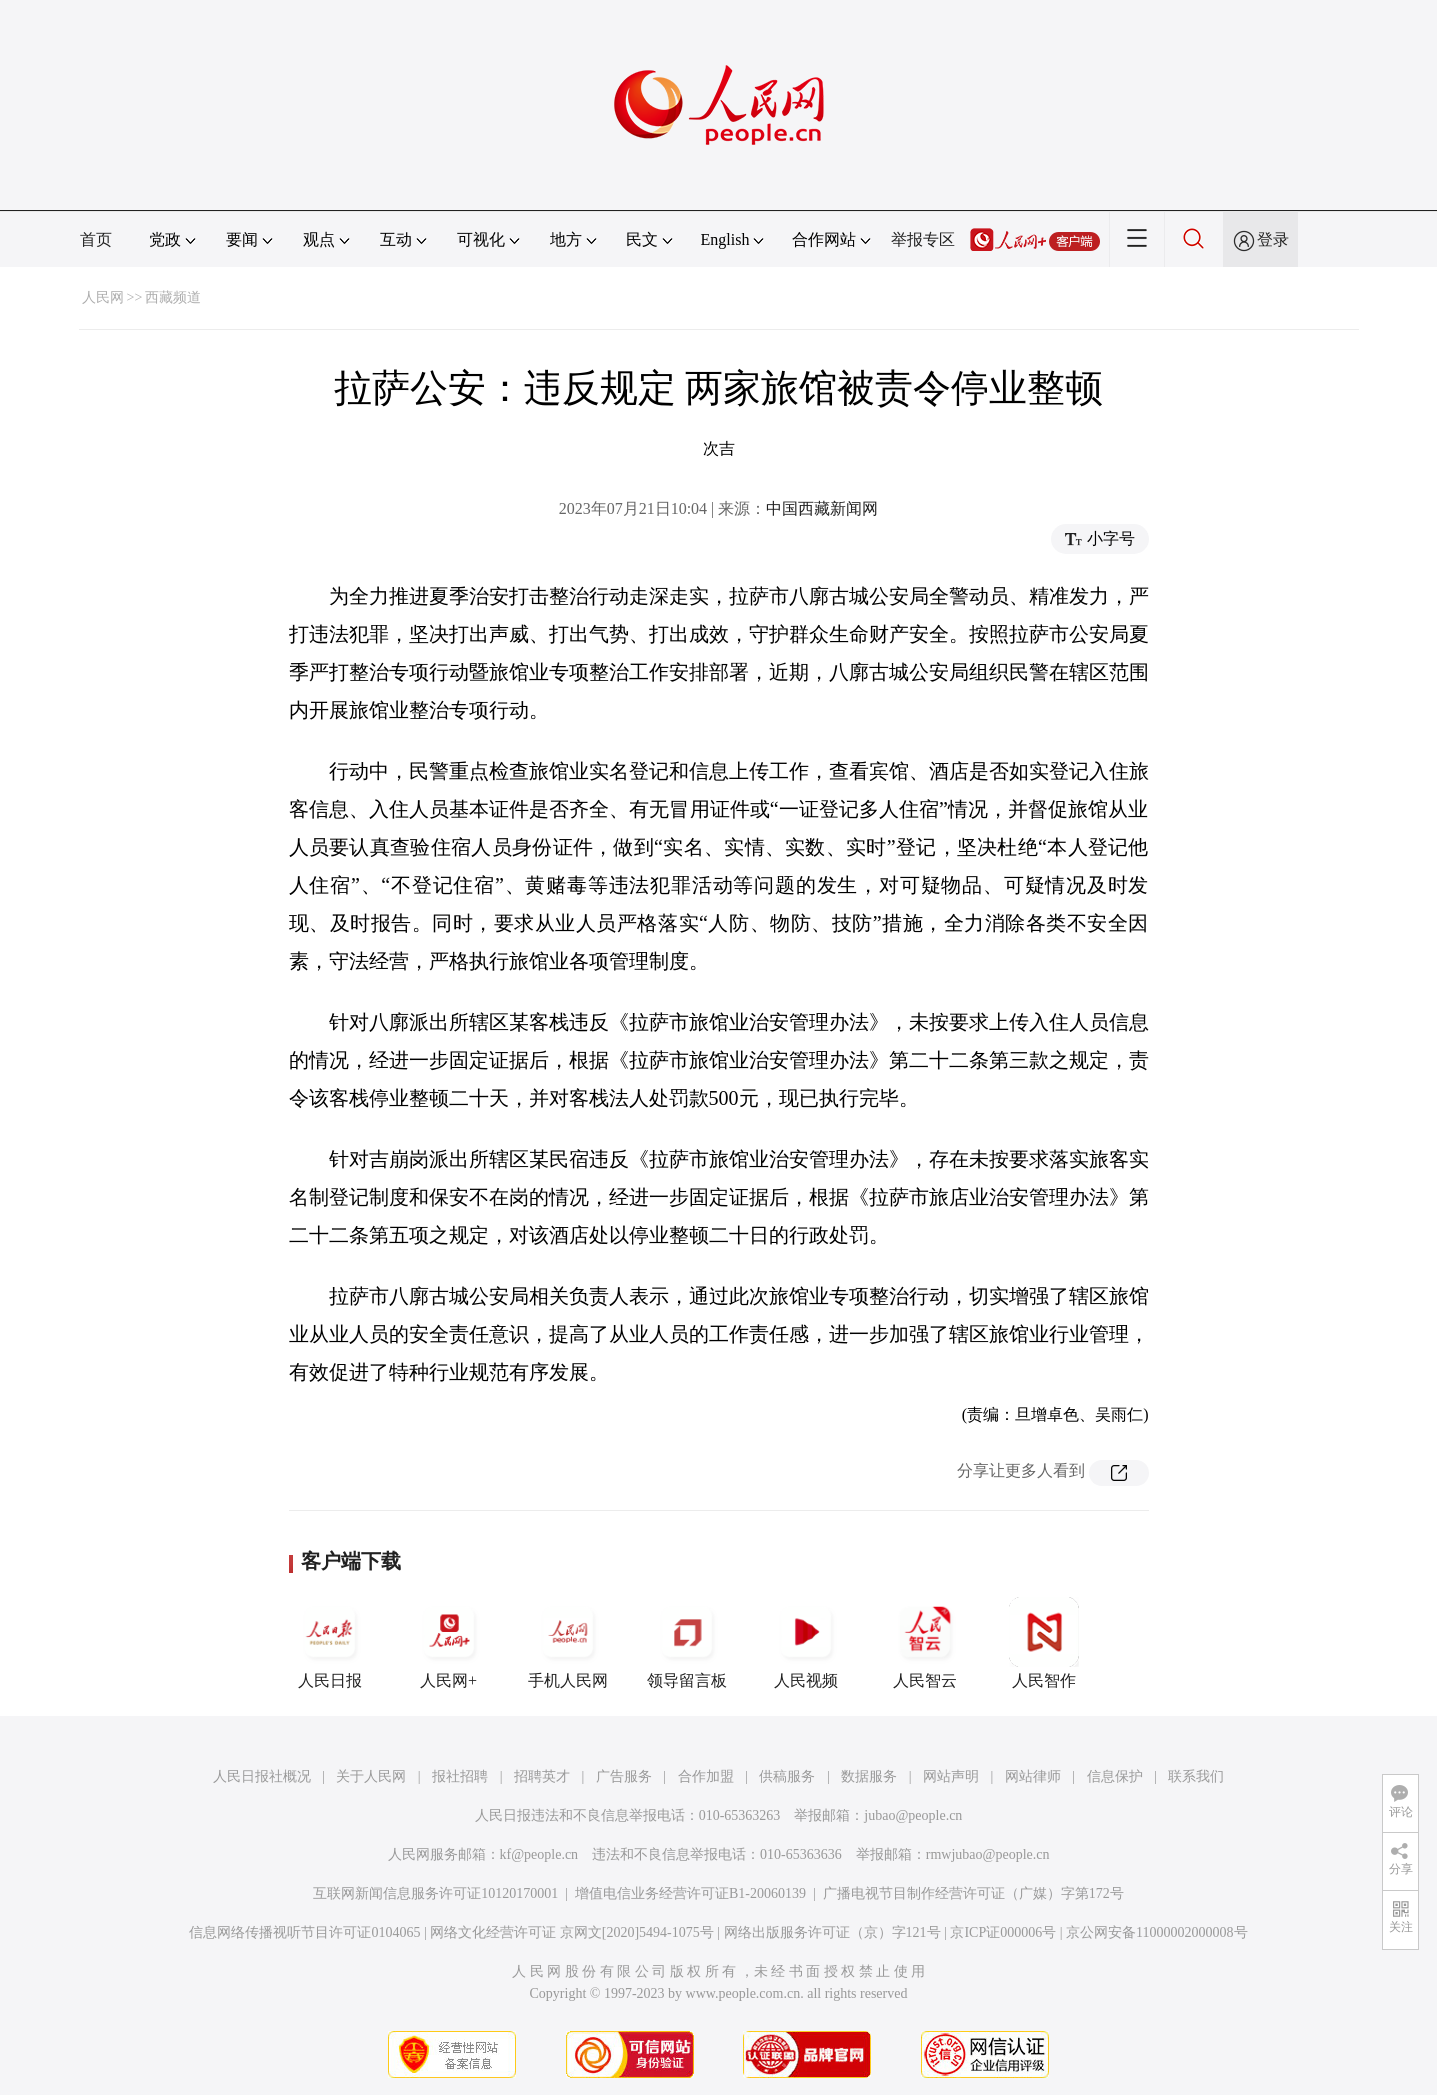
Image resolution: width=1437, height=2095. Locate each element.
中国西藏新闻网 (822, 508)
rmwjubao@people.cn (988, 1854)
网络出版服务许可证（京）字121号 (832, 1932)
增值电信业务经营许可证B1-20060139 (690, 1893)
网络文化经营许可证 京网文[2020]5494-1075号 (572, 1932)
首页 (96, 239)
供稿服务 (787, 1776)
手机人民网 (568, 1643)
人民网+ (449, 1643)
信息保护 (1115, 1776)
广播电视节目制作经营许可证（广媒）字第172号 (973, 1893)
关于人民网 (371, 1776)
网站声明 (951, 1776)
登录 (1273, 239)
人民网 (103, 297)
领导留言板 (687, 1643)
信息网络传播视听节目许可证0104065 (304, 1932)
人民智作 (1044, 1643)
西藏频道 (173, 297)
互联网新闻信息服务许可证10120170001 (435, 1893)
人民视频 (806, 1643)
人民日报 (330, 1643)
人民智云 (925, 1643)
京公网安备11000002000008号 (1156, 1932)
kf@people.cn (539, 1854)
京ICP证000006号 (1003, 1932)
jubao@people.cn (913, 1815)
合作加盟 (706, 1776)
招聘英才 (542, 1776)
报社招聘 (460, 1776)
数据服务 (869, 1776)
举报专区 (923, 239)
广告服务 (624, 1776)
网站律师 (1033, 1776)
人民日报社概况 (262, 1776)
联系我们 (1196, 1776)
